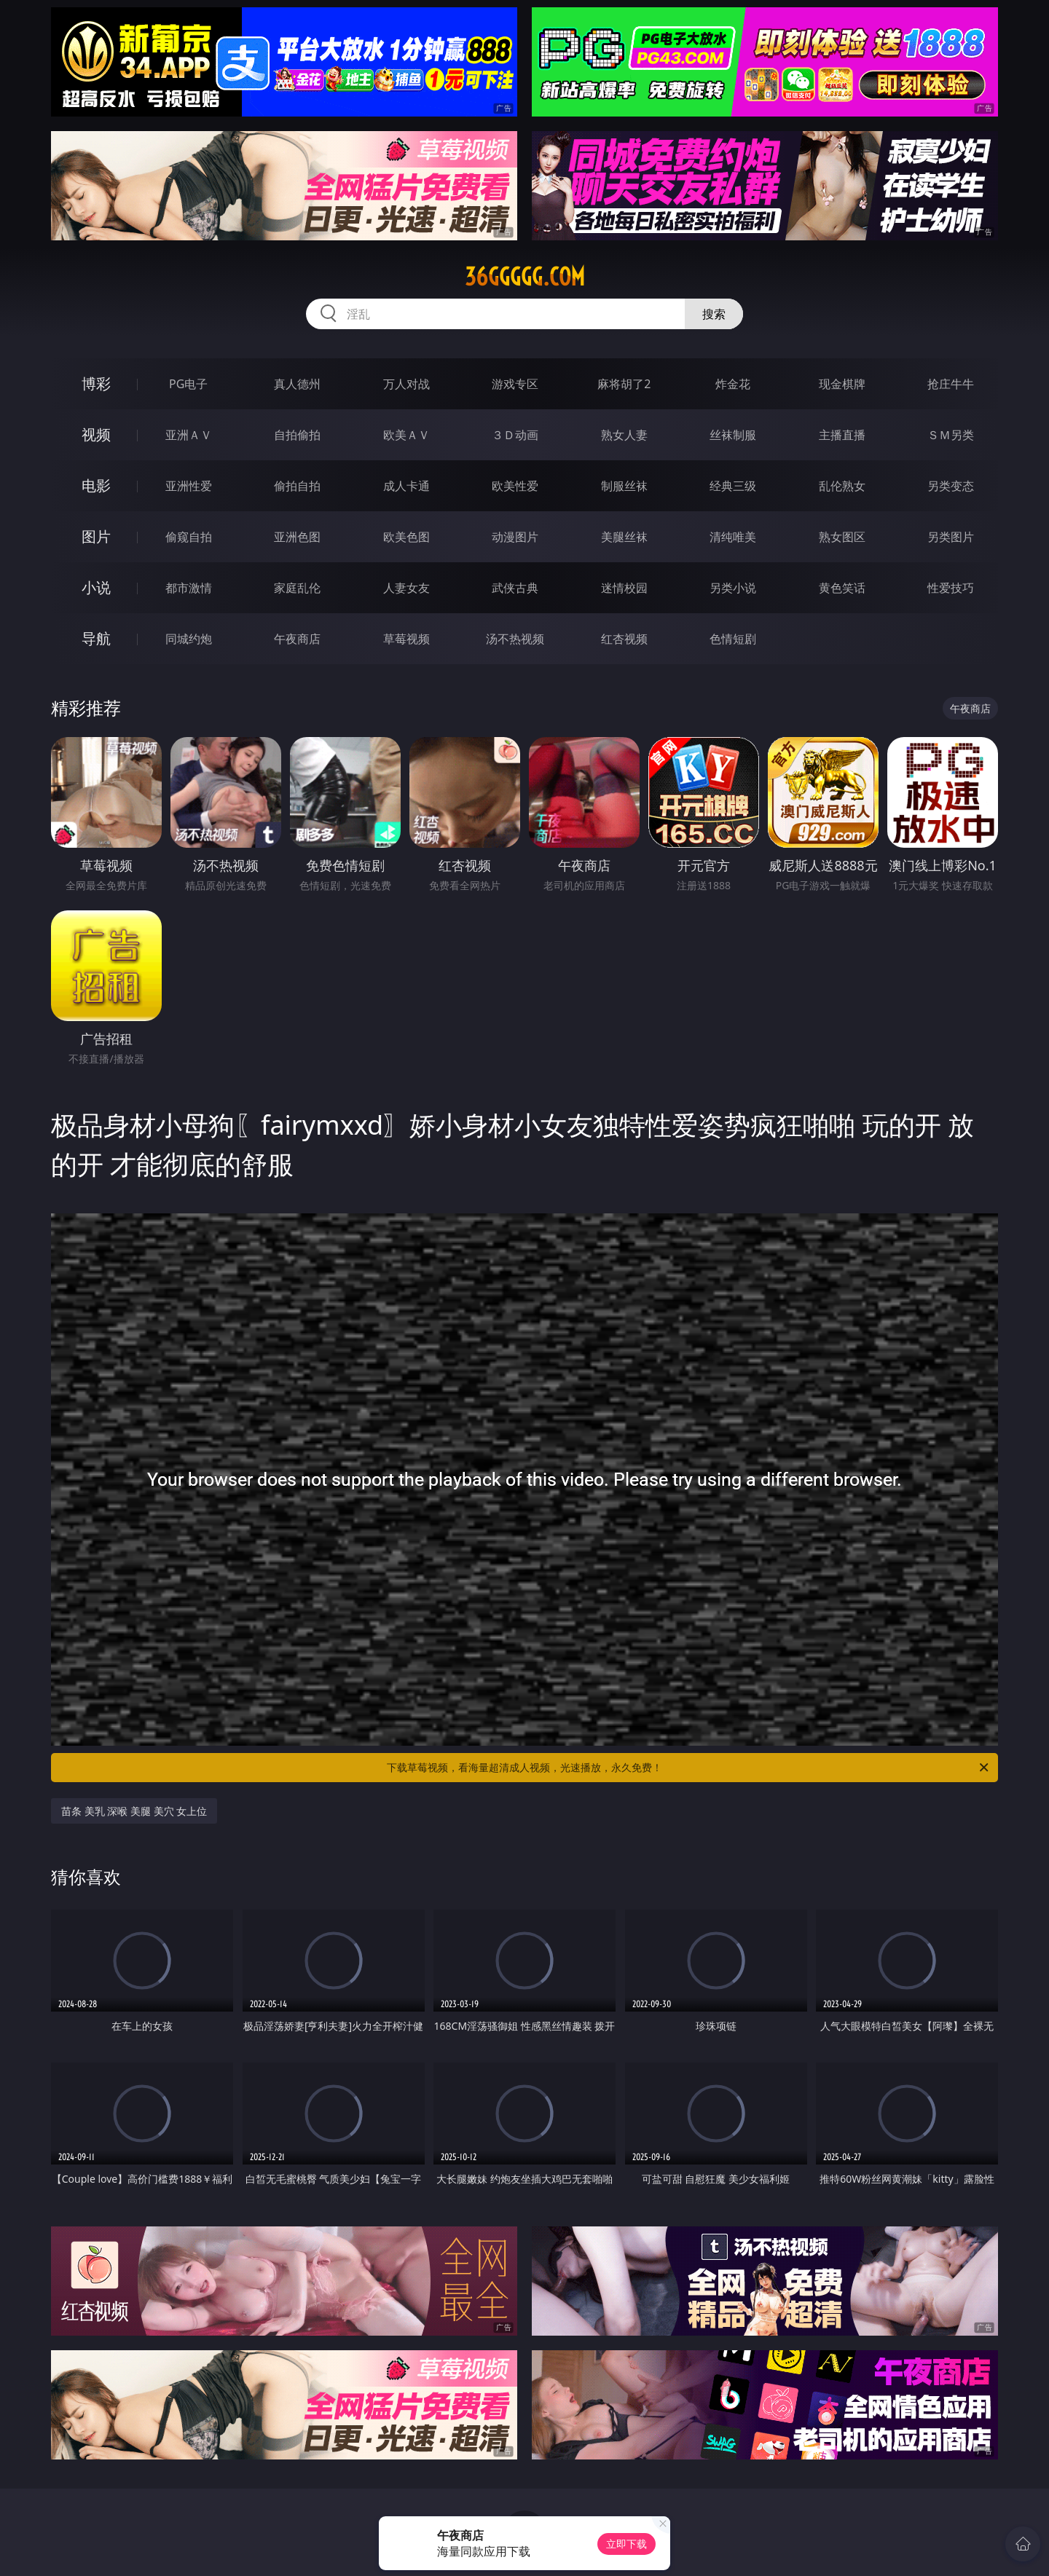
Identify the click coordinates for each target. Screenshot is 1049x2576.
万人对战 (406, 384)
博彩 (96, 383)
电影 (96, 485)
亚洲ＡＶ (188, 435)
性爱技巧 (950, 588)
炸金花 (732, 384)
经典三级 (733, 486)
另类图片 (950, 537)
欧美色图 (406, 537)
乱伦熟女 (842, 486)
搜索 (714, 314)
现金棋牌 (842, 384)
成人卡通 (406, 486)
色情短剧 (733, 639)
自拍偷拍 (297, 435)
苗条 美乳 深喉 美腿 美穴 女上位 (134, 1811)
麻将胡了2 (624, 384)
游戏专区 (515, 384)
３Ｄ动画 (515, 435)
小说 (96, 587)
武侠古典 (515, 588)
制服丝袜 (624, 486)
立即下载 (626, 2544)
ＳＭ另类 (950, 435)
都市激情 (188, 588)
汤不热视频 (515, 639)
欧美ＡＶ (406, 435)
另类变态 (950, 486)
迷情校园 (624, 588)
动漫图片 (515, 537)
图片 (96, 536)
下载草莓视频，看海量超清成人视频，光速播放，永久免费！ (689, 1767)
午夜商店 (297, 639)
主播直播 (842, 435)
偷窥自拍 (188, 537)
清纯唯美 (733, 537)
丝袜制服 (733, 435)
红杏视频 (624, 639)
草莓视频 (406, 639)
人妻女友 (406, 588)
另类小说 (733, 588)
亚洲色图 (297, 537)
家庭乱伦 (297, 588)
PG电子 (188, 384)
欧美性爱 (515, 486)
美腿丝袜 (624, 537)
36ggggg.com (525, 276)
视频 (96, 434)
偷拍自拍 (297, 486)
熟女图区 (842, 537)
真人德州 (297, 384)
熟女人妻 (624, 435)
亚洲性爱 (188, 486)
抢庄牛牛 (950, 384)
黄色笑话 (842, 588)
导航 (96, 638)
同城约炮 (188, 639)
